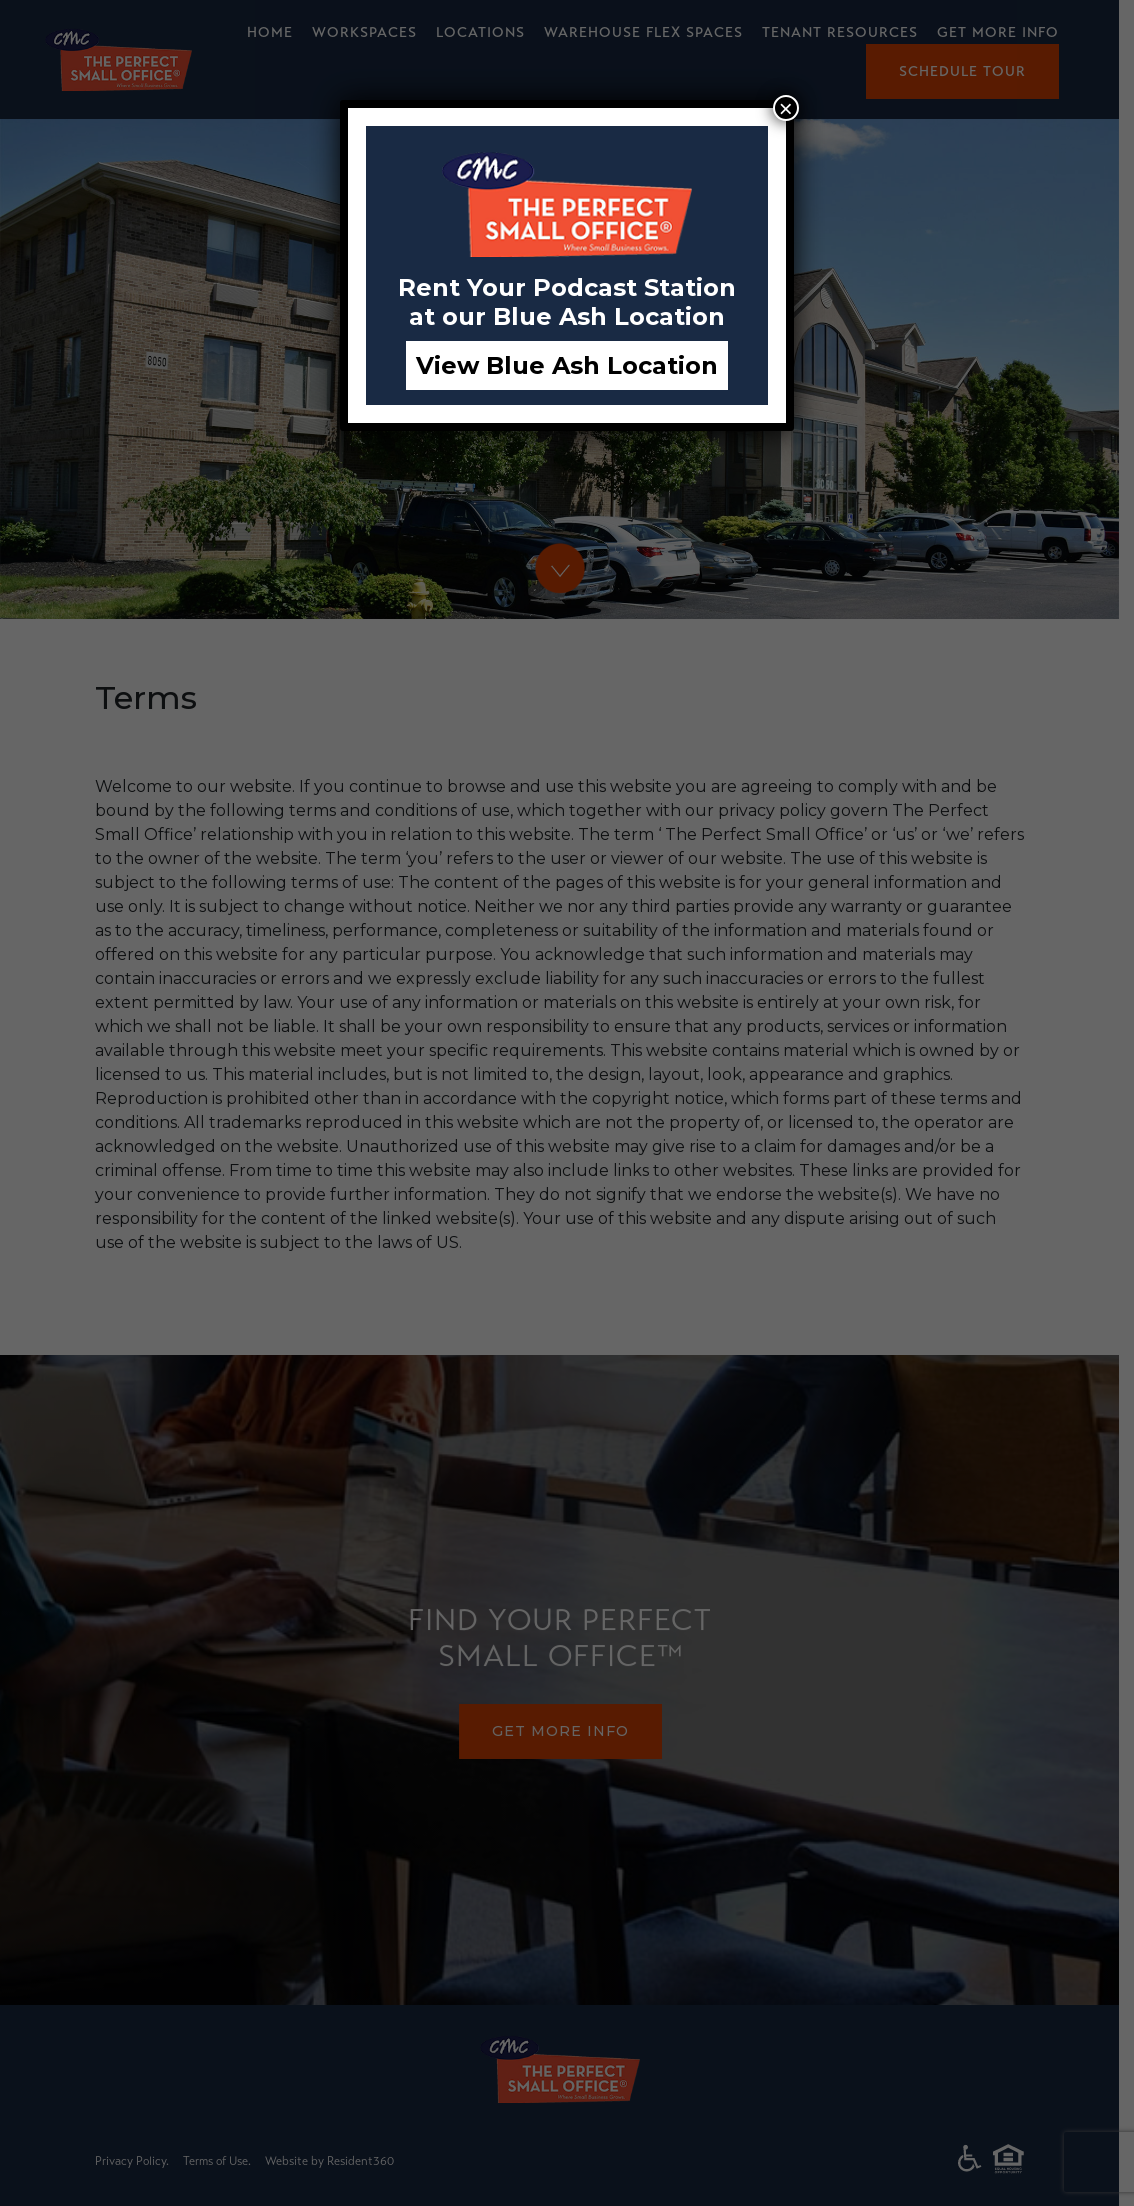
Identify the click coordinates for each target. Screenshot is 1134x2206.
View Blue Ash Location (567, 365)
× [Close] (786, 108)
